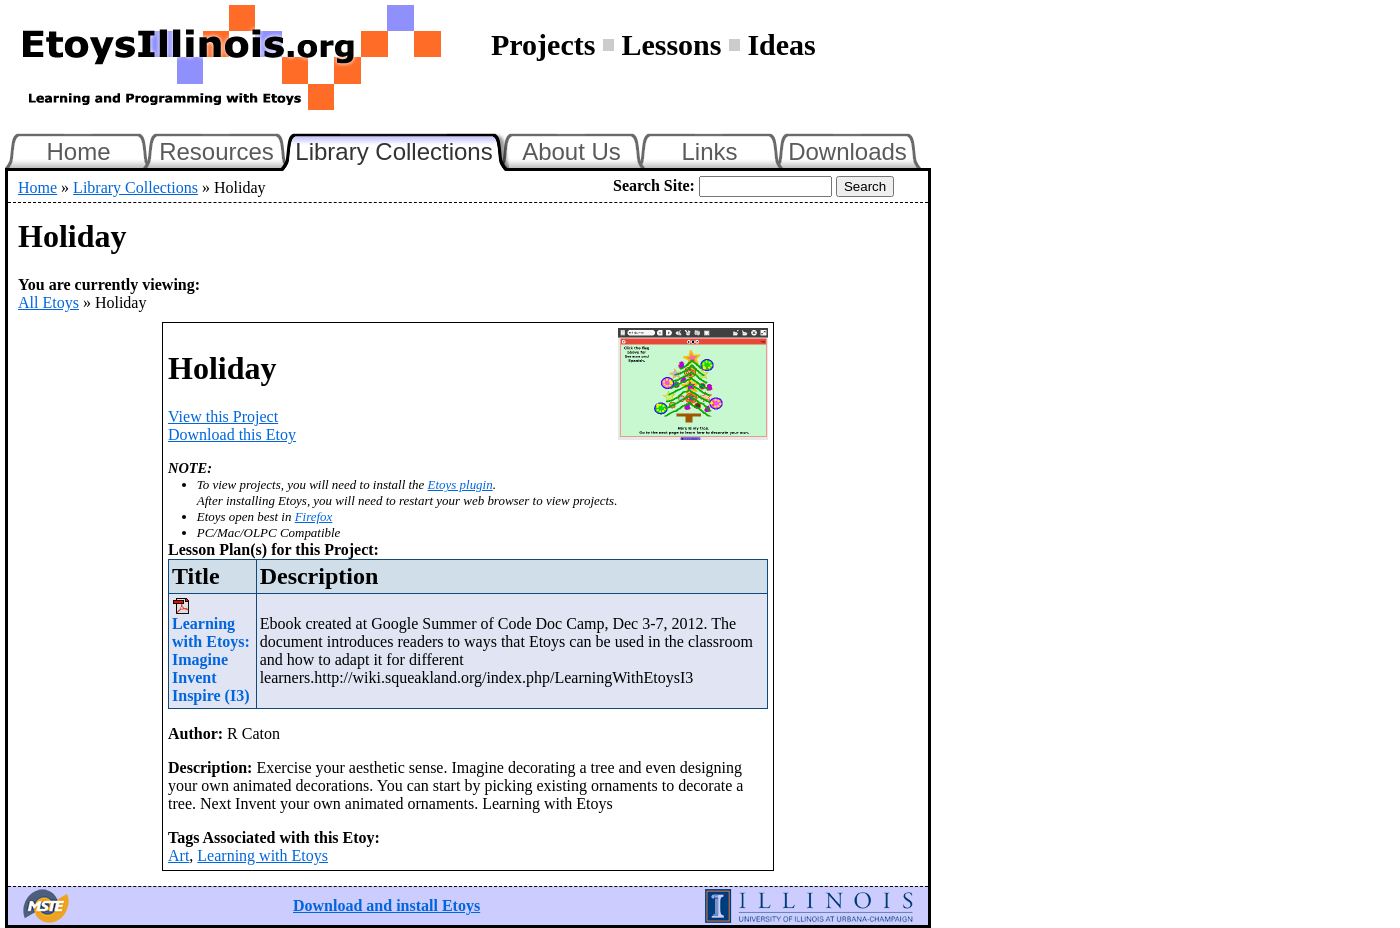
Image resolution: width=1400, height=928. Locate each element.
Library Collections (402, 149)
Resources (216, 151)
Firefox (314, 516)
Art (178, 855)
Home (78, 151)
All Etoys (48, 302)
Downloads (847, 151)
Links (709, 151)
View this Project (223, 416)
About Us (571, 151)
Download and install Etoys (386, 905)
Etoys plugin (460, 484)
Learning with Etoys (262, 855)
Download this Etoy (232, 434)
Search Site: (654, 185)
